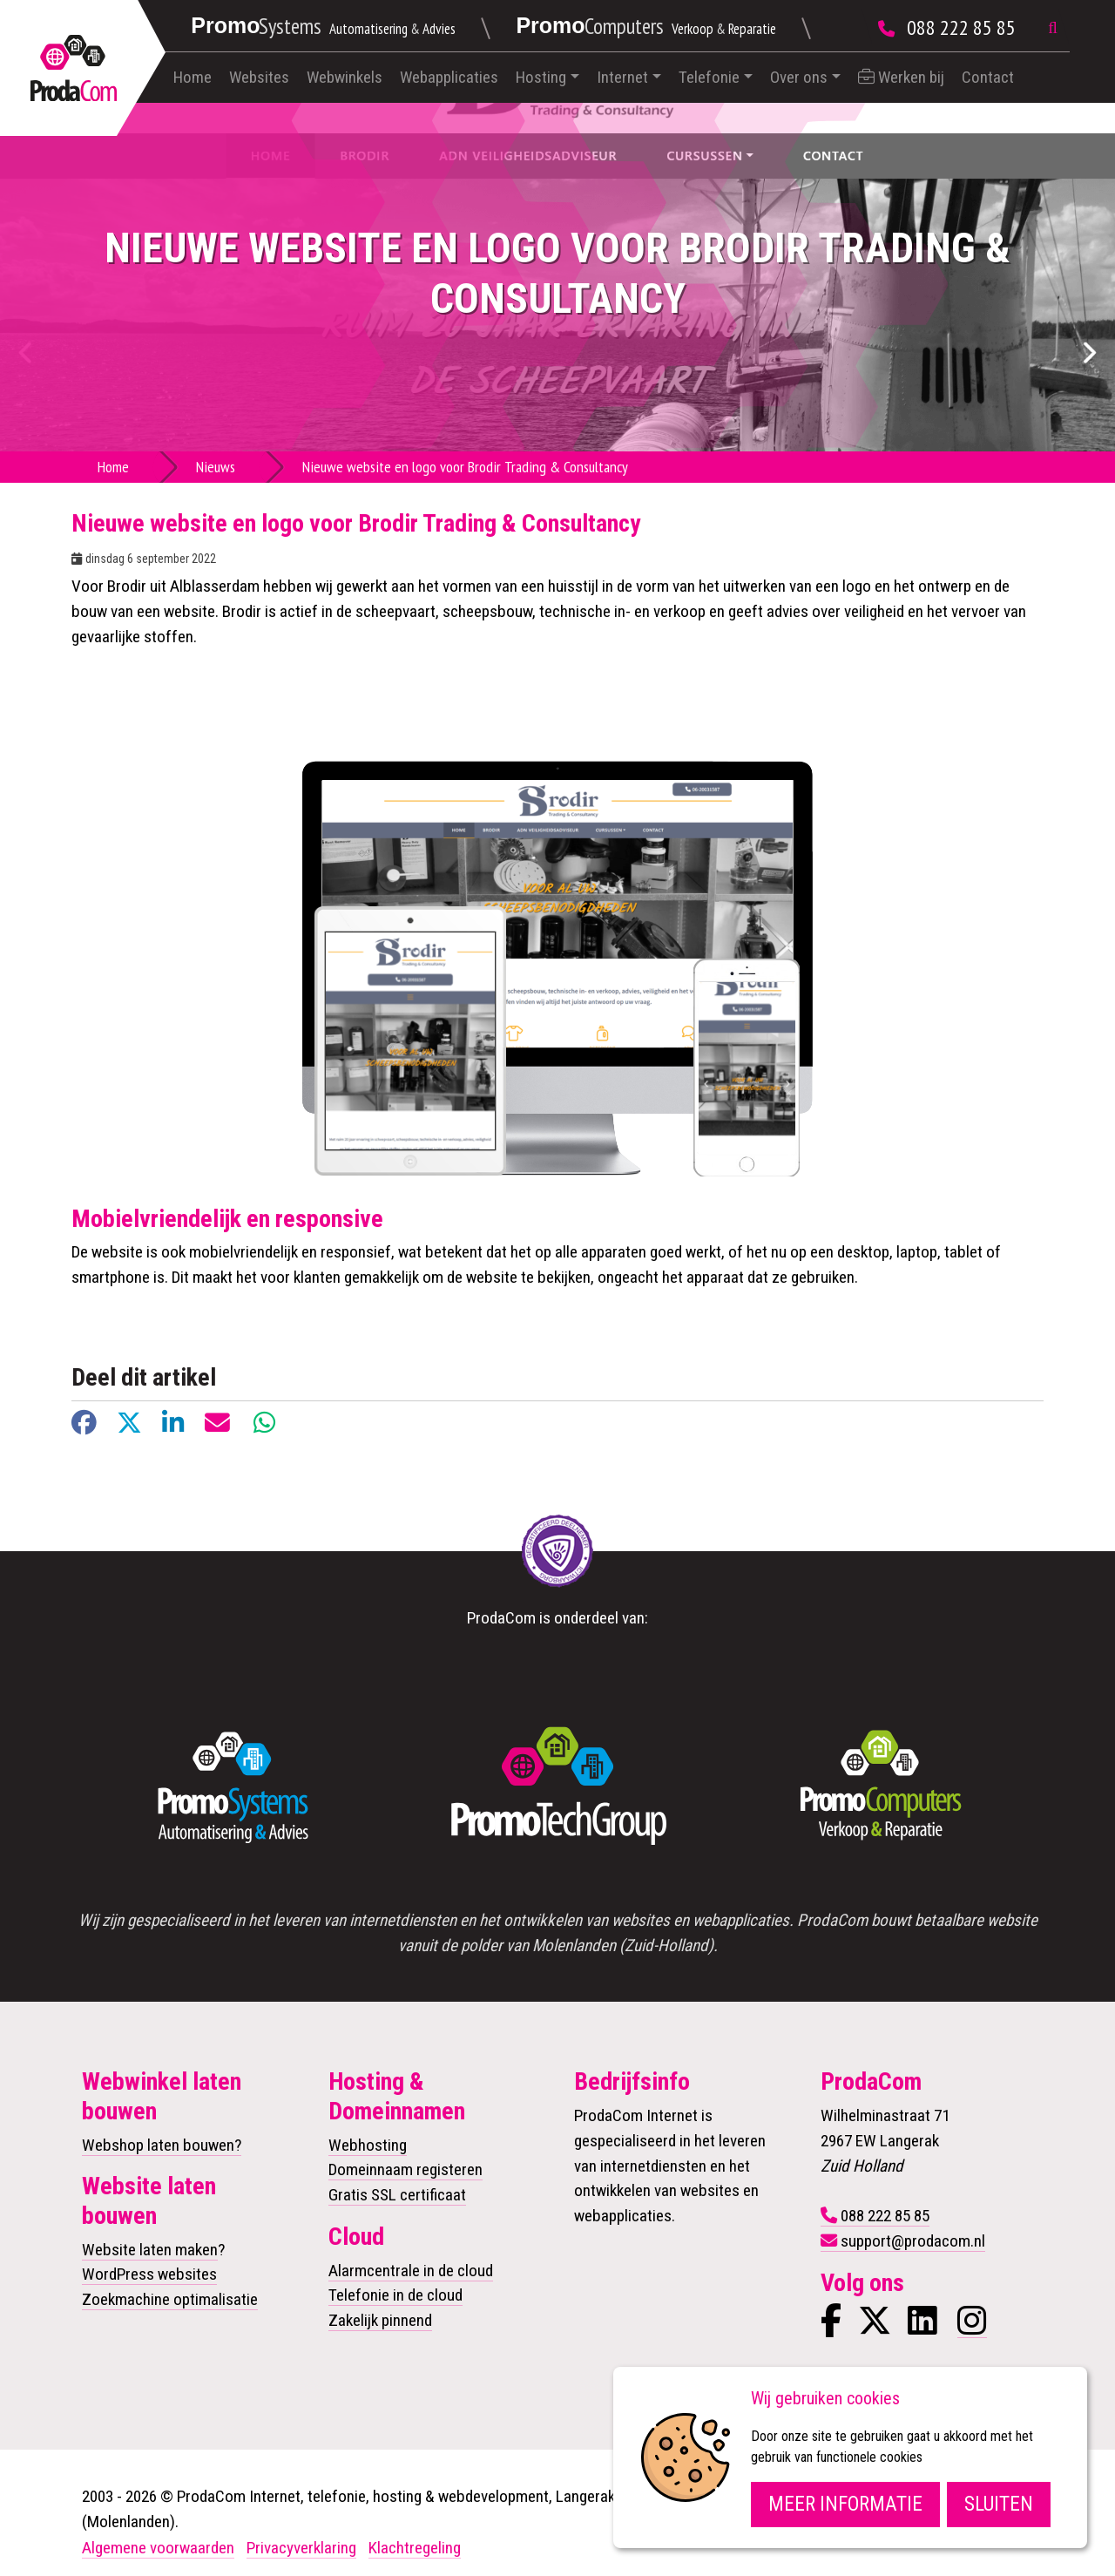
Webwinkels (344, 77)
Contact (988, 77)
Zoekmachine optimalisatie (170, 2299)
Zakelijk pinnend (380, 2320)
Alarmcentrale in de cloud (410, 2271)
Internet (622, 77)
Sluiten (998, 2504)
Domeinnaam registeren (405, 2169)
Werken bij (901, 77)
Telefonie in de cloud (395, 2295)
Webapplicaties (449, 77)
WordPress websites (149, 2274)
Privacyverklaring (301, 2548)
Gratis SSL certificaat (397, 2195)
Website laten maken (150, 2250)
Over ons (799, 77)
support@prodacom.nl (913, 2241)
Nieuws (215, 467)
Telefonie (709, 77)
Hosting (541, 77)
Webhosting (367, 2145)
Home (192, 77)
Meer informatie (845, 2504)
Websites (259, 77)
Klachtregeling (414, 2548)
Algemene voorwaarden (158, 2548)
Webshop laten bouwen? (161, 2145)
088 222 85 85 (961, 27)
